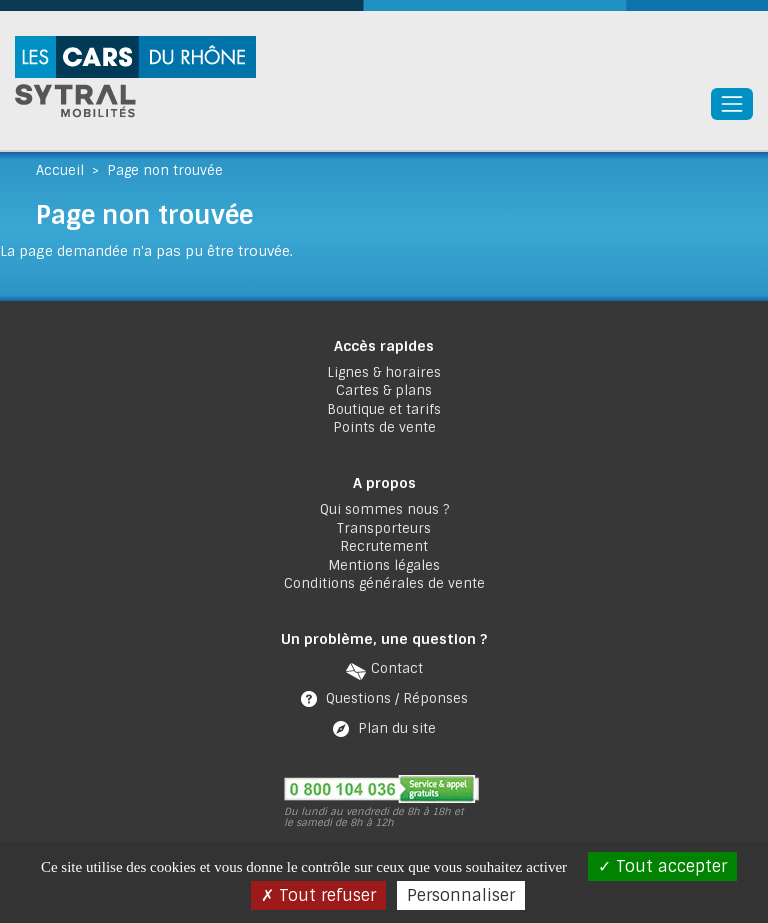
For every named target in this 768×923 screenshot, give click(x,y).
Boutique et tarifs (384, 409)
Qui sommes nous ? (384, 509)
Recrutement (384, 546)
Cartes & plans (384, 390)
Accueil (60, 170)
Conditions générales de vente (384, 583)
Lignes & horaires (384, 372)
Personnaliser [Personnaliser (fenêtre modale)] (461, 895)
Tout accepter (662, 866)
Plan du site (397, 728)
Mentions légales (384, 565)
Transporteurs (384, 528)
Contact (397, 668)
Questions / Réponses (397, 698)
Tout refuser (318, 895)
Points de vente (384, 427)
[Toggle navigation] (732, 104)
